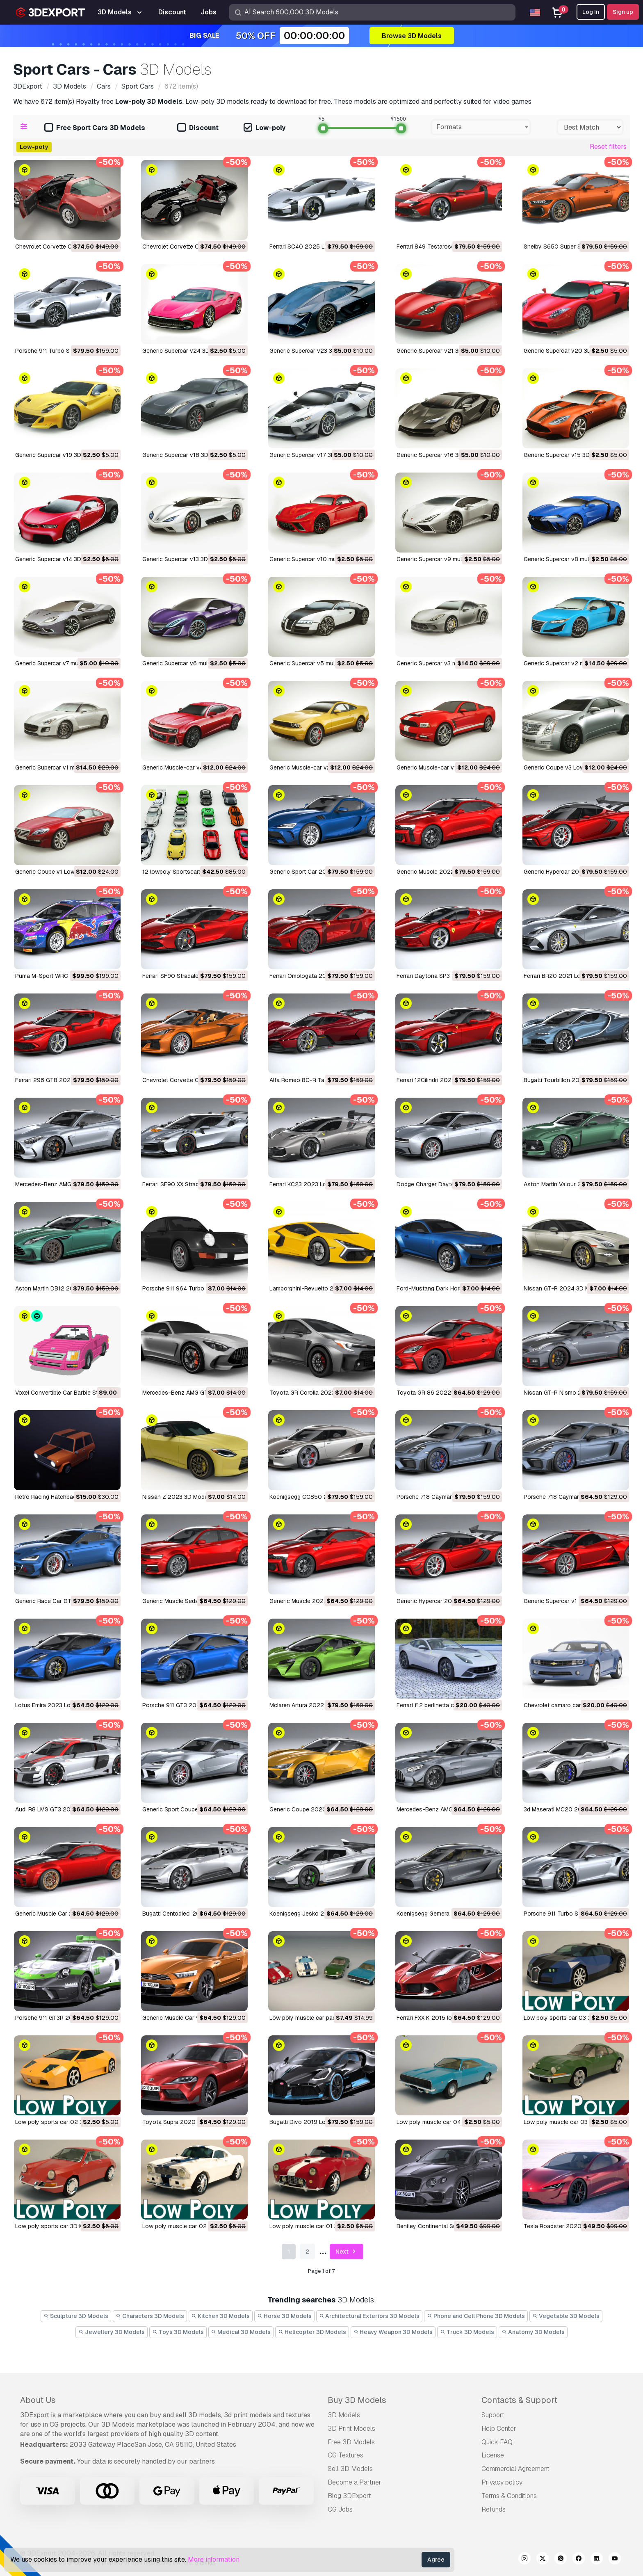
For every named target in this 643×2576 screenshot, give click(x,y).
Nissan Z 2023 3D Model (175, 1496)
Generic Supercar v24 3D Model (184, 350)
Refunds (493, 2509)
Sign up (623, 12)
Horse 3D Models (284, 2316)
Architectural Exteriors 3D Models (369, 2316)
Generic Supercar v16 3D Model (438, 455)
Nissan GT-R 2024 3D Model (562, 1288)
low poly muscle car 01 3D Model (314, 2226)
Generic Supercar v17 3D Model (311, 455)
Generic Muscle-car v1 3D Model (440, 767)
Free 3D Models (351, 2442)
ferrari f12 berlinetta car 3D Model (441, 1705)
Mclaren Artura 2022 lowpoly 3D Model (321, 1705)
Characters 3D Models (150, 2316)
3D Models (344, 2415)
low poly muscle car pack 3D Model (317, 2017)
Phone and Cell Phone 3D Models (476, 2316)
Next (346, 2252)
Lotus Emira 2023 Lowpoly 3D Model (64, 1705)
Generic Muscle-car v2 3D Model (313, 767)
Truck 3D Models (467, 2332)
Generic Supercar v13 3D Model (184, 559)
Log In (590, 12)
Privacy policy (501, 2482)
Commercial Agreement (515, 2468)
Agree (436, 2559)
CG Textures (345, 2455)
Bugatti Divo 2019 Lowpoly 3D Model (318, 2122)
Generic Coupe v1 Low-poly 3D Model (65, 871)
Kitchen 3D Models (221, 2316)
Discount (198, 128)
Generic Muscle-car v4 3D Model (186, 767)
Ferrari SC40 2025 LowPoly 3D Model (320, 246)
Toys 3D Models (178, 2332)
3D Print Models (351, 2428)
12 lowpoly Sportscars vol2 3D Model (192, 871)
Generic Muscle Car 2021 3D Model (62, 1913)
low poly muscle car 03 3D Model (569, 2122)
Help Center (498, 2428)
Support (492, 2415)
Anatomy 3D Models (533, 2332)
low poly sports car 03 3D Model (568, 2017)
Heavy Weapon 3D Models (393, 2332)
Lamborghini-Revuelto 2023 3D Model (320, 1288)
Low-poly (264, 128)
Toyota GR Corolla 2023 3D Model (315, 1392)
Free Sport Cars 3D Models (94, 128)
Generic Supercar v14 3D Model (57, 559)
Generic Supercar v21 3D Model (438, 350)
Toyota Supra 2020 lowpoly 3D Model (193, 2122)
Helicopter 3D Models (312, 2332)
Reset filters (608, 146)
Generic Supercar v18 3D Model (184, 455)
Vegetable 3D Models (566, 2316)
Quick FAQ (497, 2442)
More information (213, 2559)
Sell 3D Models (350, 2468)
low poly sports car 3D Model (55, 2226)
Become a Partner (354, 2482)
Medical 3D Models (241, 2332)
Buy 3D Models (357, 2400)
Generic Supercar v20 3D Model (566, 350)
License (492, 2455)
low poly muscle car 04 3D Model (442, 2122)
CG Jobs (340, 2509)
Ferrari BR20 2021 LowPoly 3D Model (574, 976)
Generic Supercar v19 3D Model (57, 455)
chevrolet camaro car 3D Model (566, 1705)
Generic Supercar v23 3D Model (311, 350)
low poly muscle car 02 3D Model (187, 2226)
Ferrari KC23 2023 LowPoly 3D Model (319, 1184)
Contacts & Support (519, 2400)
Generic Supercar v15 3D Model (565, 455)
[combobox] (481, 127)
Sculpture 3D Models (75, 2316)
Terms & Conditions (509, 2496)
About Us (38, 2400)
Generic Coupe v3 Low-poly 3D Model (574, 767)
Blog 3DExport (349, 2496)
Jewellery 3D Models (111, 2332)
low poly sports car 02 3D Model (60, 2122)
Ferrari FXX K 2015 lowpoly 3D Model (446, 2017)
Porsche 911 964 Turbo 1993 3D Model (194, 1288)
